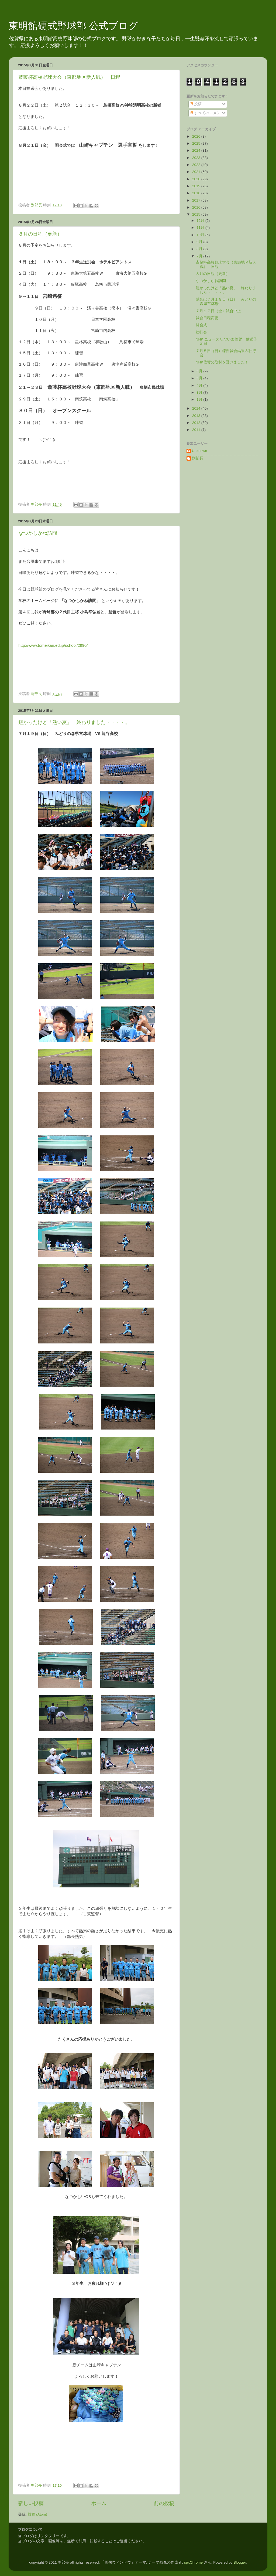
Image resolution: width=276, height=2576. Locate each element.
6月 (199, 371)
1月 (199, 399)
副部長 (197, 458)
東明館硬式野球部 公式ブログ (73, 25)
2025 (196, 143)
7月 (199, 256)
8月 (199, 249)
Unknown (199, 451)
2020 (196, 179)
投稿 (196, 104)
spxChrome (193, 2562)
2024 (196, 150)
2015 (196, 214)
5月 (199, 378)
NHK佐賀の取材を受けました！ (222, 362)
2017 (196, 200)
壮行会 (201, 332)
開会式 (201, 325)
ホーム (98, 2503)
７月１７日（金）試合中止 (218, 311)
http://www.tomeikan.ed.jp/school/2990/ (53, 645)
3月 (199, 392)
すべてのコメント (207, 113)
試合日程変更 (207, 318)
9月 (199, 242)
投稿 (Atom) (37, 2514)
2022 (196, 165)
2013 (196, 416)
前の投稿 (164, 2503)
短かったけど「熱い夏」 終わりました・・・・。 (74, 722)
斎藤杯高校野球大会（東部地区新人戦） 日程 (69, 77)
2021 (196, 172)
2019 (196, 186)
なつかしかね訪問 (37, 533)
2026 (196, 136)
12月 (200, 221)
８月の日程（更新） (40, 234)
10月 (200, 235)
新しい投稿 (31, 2503)
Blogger (239, 2562)
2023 (196, 158)
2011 (196, 430)
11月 (200, 228)
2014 (196, 408)
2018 (196, 193)
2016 (196, 207)
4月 (199, 385)
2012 (196, 423)
